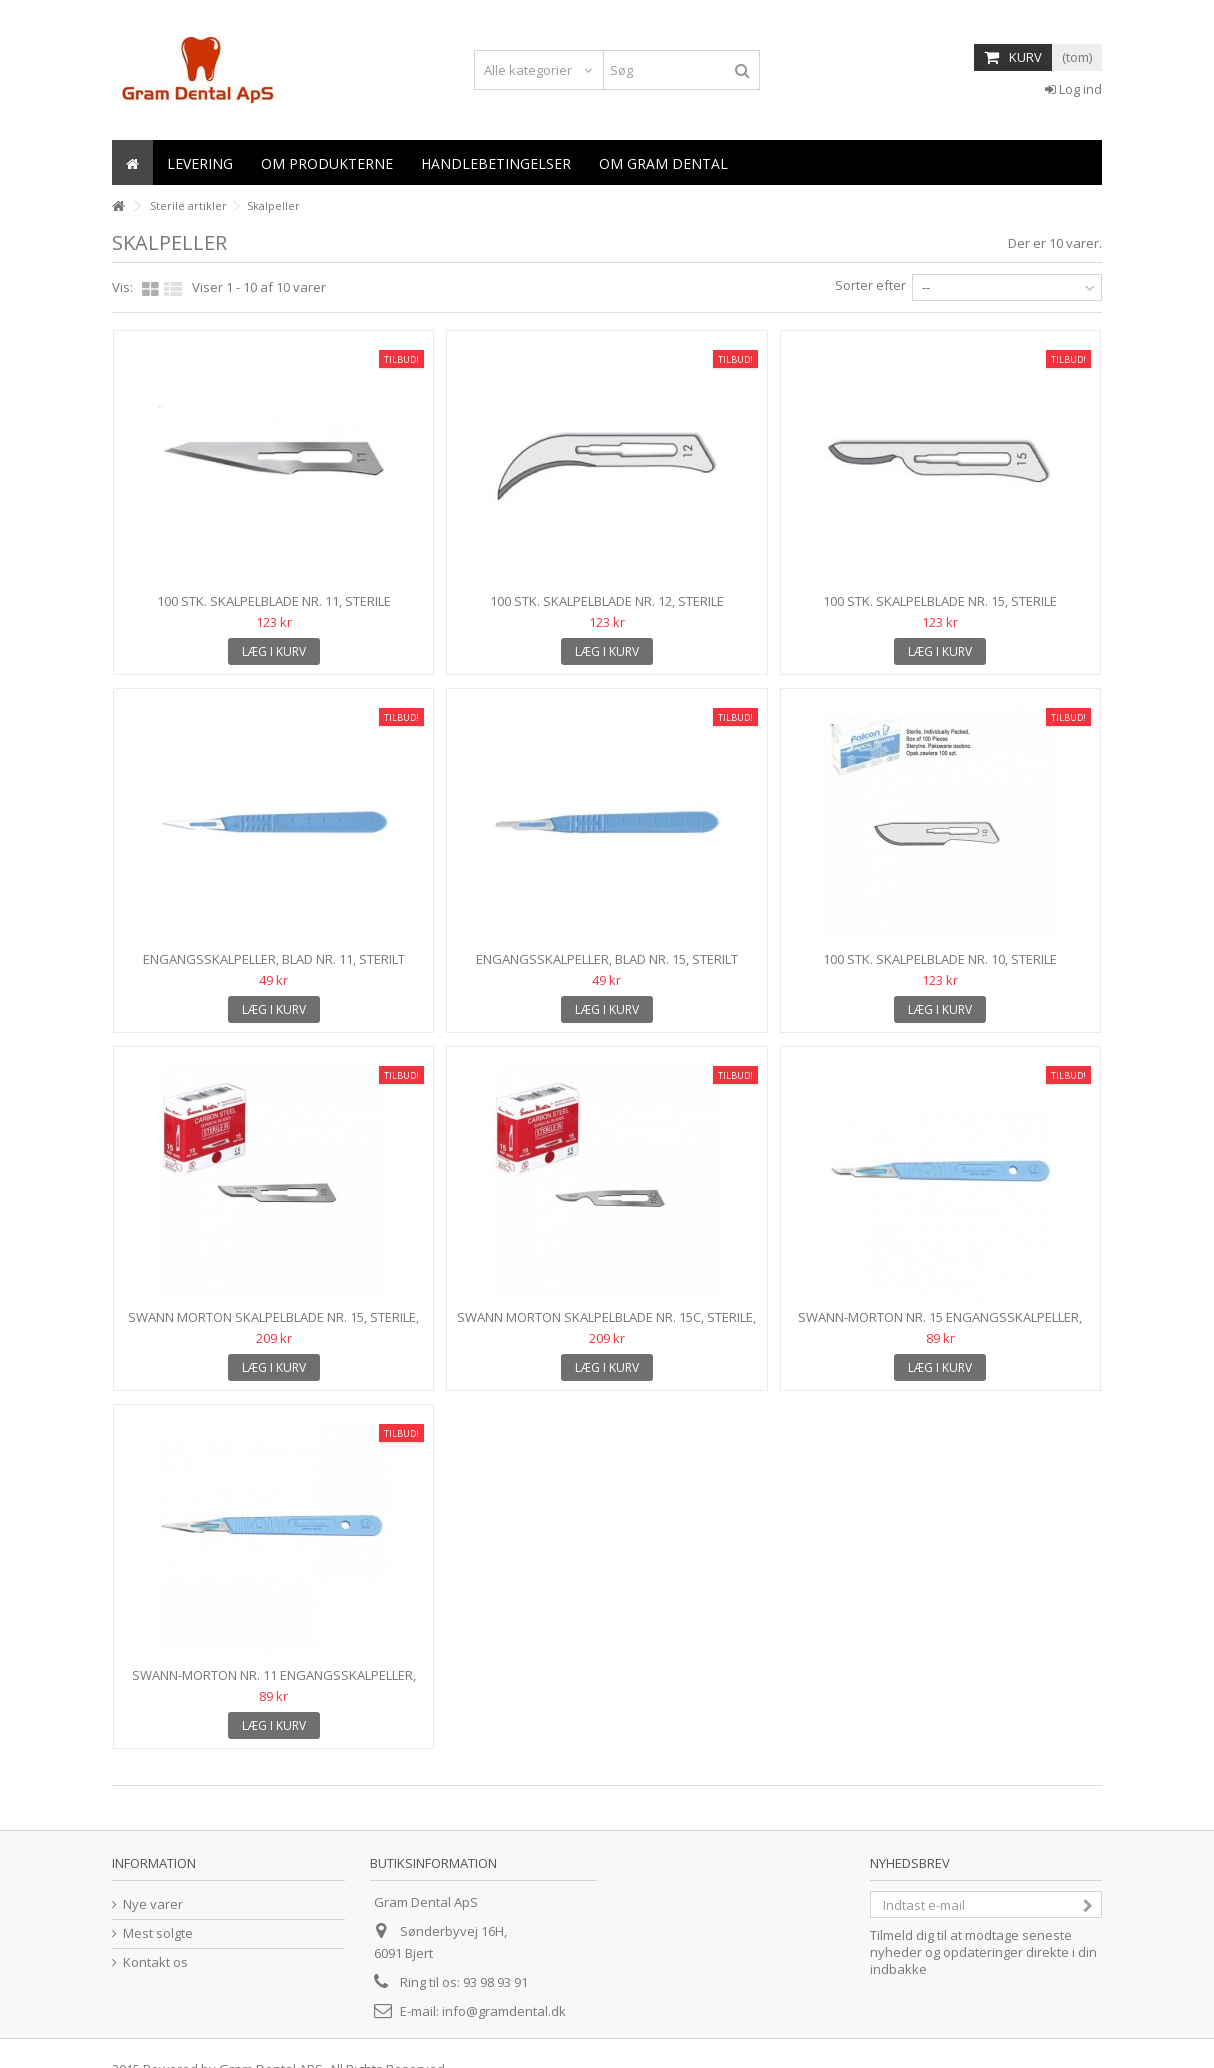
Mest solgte (158, 1933)
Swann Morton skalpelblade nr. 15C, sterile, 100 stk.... (606, 1325)
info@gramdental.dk (504, 2011)
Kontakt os (155, 1962)
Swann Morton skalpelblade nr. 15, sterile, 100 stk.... (273, 1325)
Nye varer (153, 1904)
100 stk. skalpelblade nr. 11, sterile (274, 601)
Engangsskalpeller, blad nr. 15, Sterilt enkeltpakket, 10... (607, 967)
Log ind (1073, 89)
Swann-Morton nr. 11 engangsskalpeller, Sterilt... (274, 1683)
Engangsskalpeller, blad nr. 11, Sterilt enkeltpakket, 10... (274, 967)
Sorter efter (870, 285)
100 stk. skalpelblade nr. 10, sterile (940, 959)
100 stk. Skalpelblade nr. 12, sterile (607, 601)
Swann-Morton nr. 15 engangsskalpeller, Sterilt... (940, 1325)
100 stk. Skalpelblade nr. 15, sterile (940, 601)
